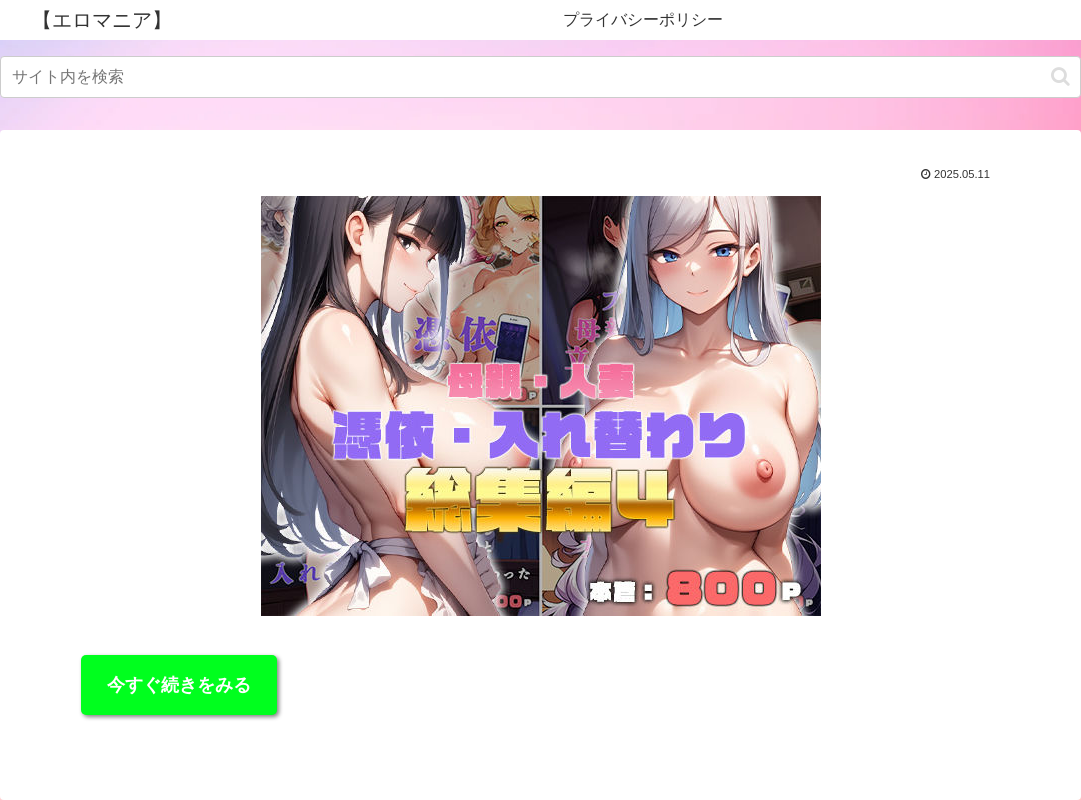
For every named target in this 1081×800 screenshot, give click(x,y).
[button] (1060, 76)
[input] (540, 77)
